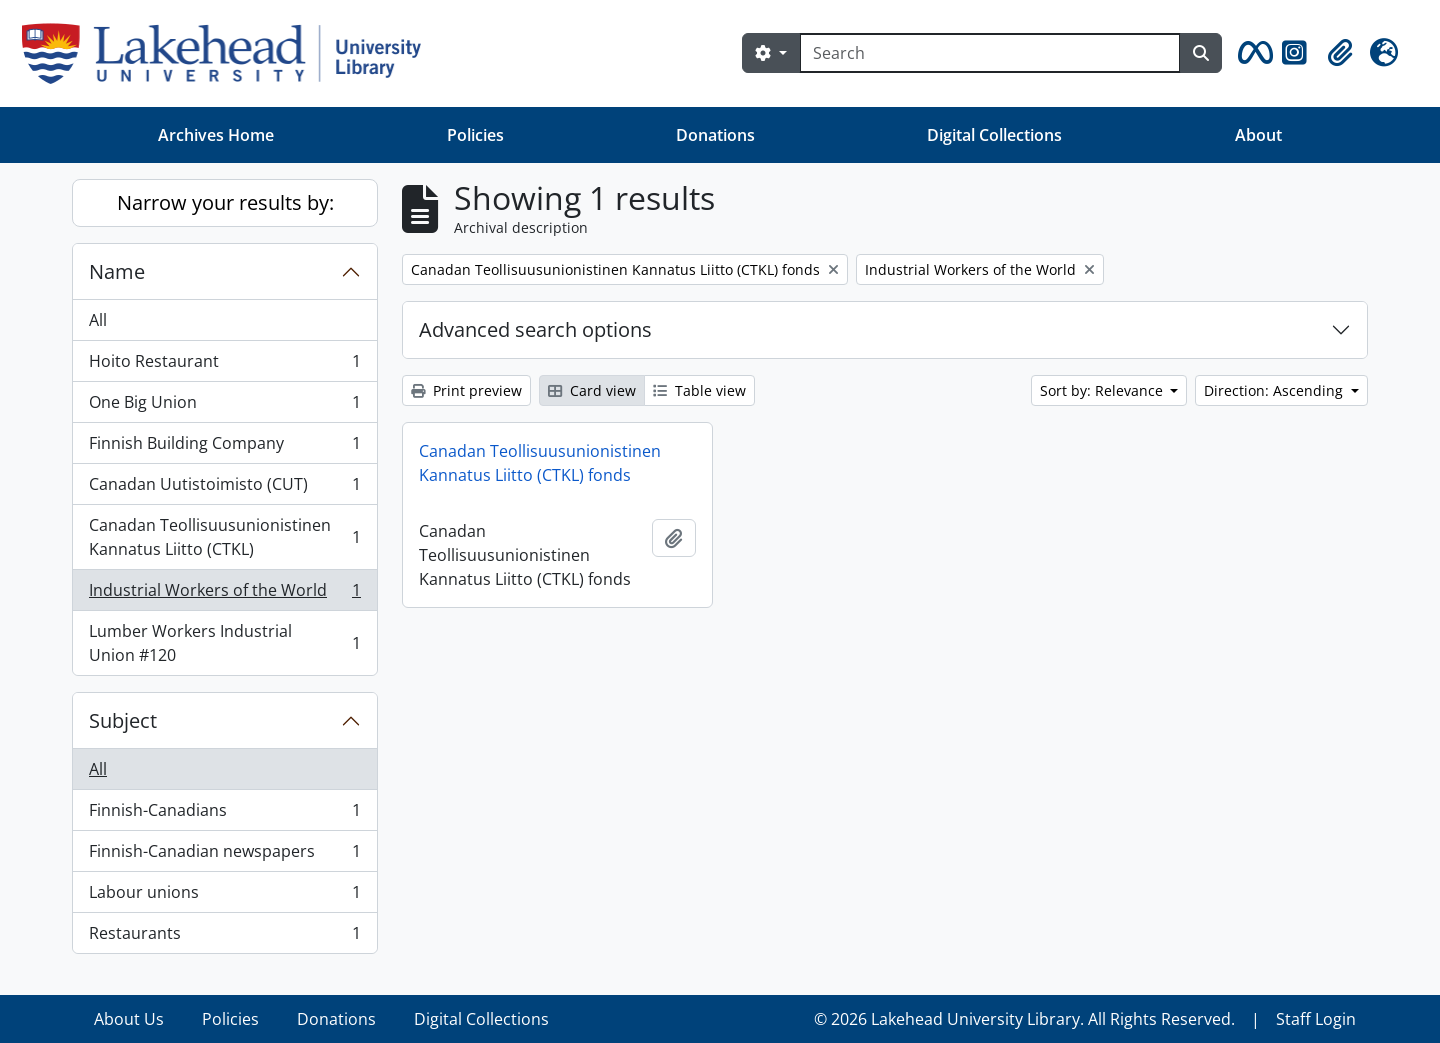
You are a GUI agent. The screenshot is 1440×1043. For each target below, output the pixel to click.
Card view (592, 390)
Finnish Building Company (224, 447)
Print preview (466, 390)
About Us (129, 1019)
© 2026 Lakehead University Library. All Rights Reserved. (1024, 1019)
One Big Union (224, 406)
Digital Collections (994, 135)
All (98, 320)
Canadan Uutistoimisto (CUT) (224, 488)
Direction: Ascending (1275, 390)
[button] (1252, 53)
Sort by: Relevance (1103, 390)
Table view (699, 390)
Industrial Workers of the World (224, 594)
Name (117, 271)
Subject (123, 720)
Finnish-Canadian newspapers (224, 855)
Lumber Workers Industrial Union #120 (224, 643)
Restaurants (224, 937)
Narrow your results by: (225, 202)
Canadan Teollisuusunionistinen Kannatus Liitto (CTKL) (224, 537)
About (1258, 135)
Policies (475, 135)
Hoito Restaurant (224, 365)
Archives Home (216, 135)
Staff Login (1316, 1019)
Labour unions (224, 896)
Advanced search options (535, 329)
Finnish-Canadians (224, 814)
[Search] (990, 53)
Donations (715, 135)
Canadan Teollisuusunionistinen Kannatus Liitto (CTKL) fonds (540, 463)
